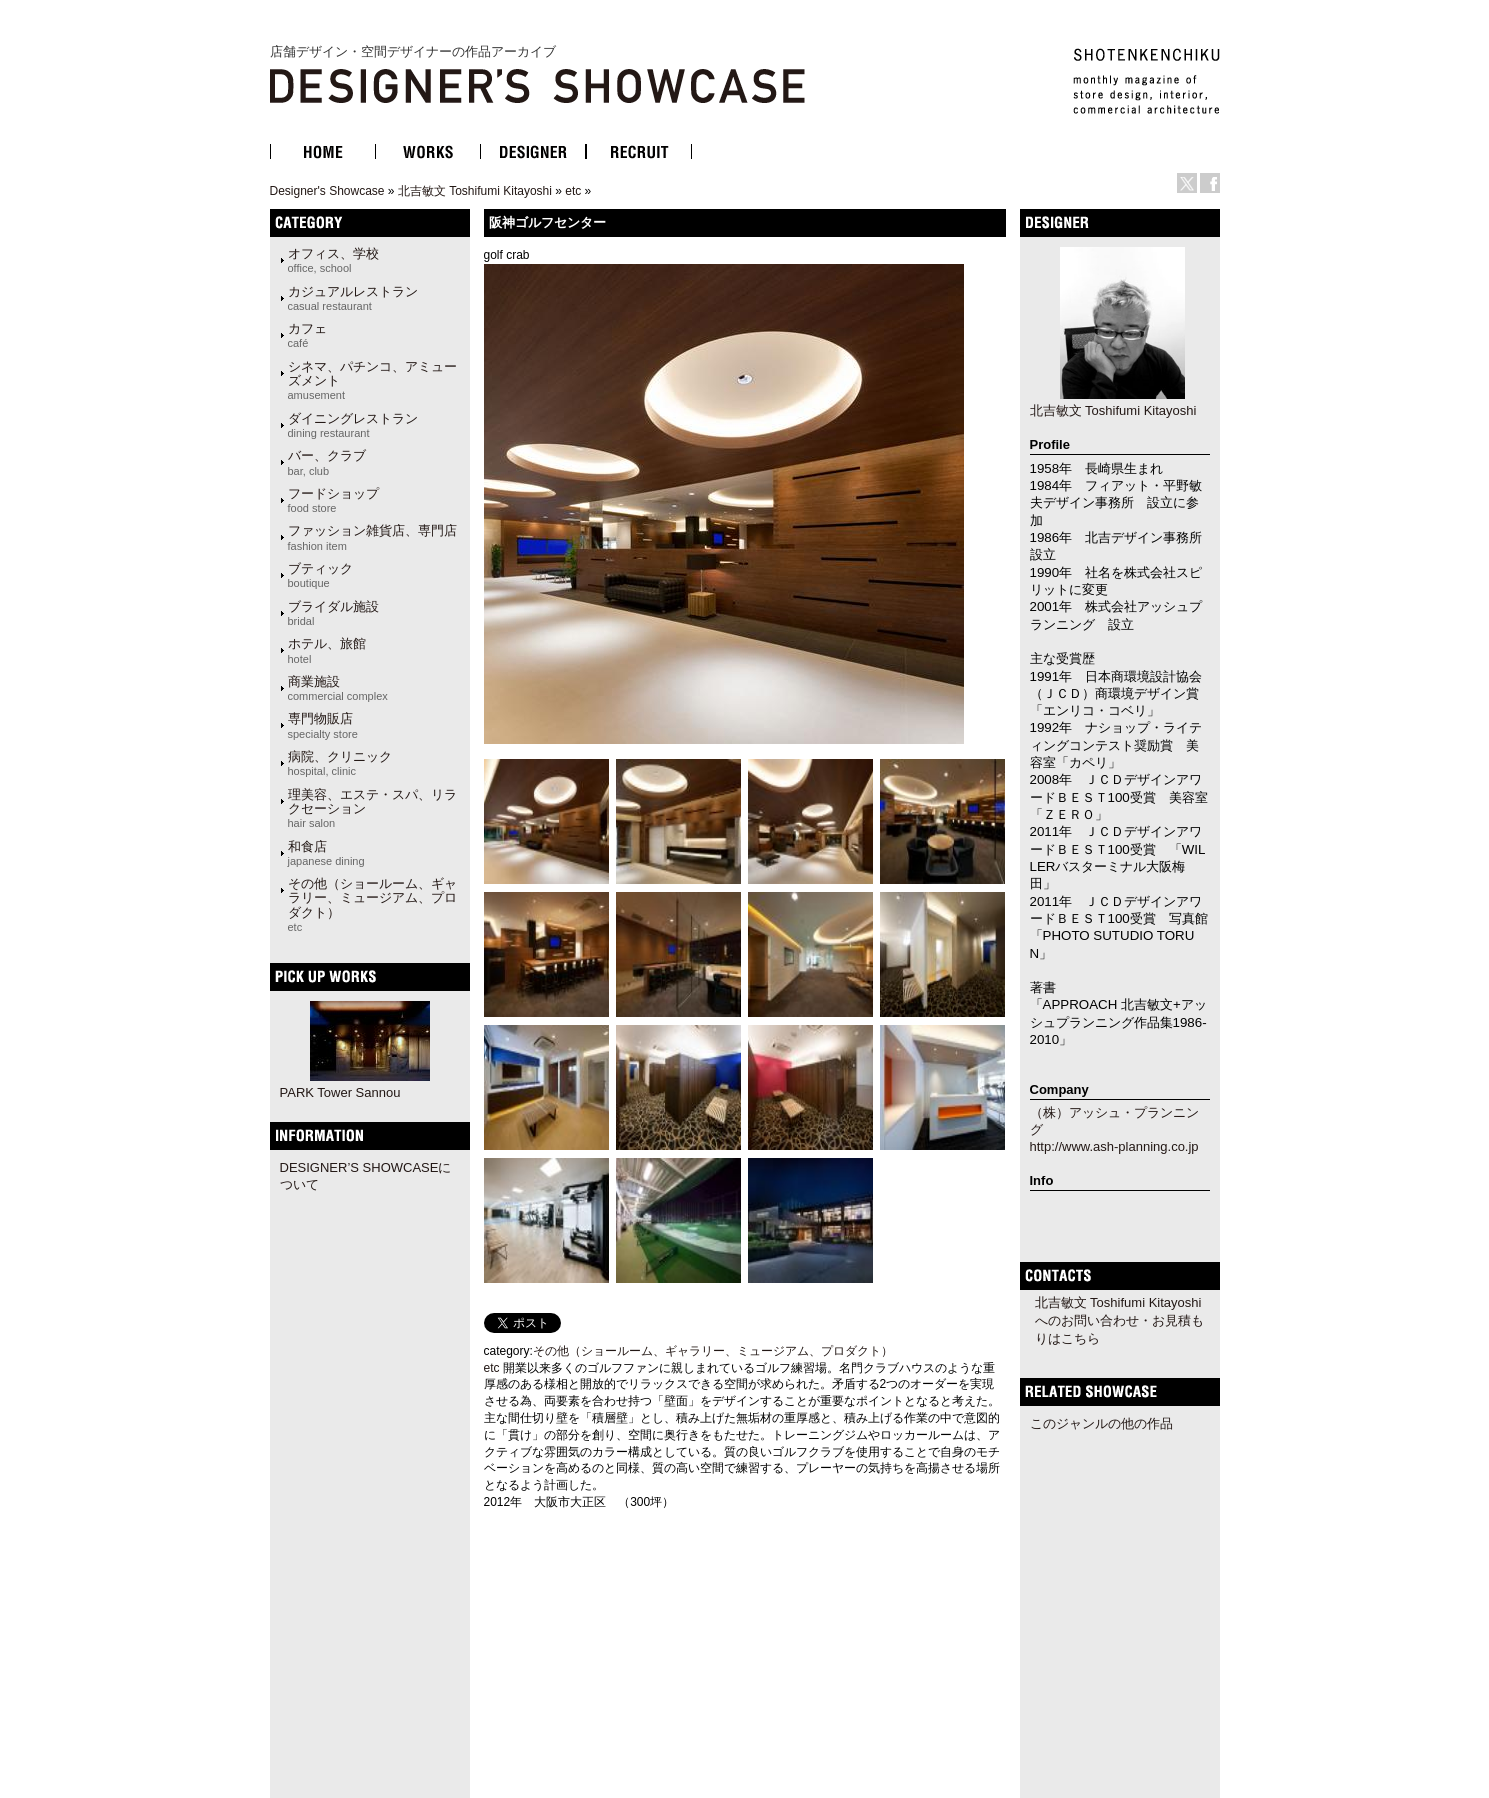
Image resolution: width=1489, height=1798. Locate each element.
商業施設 (338, 688)
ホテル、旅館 (327, 650)
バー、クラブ (327, 462)
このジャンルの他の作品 (1101, 1423)
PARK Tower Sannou (340, 1092)
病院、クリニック (340, 763)
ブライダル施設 (333, 613)
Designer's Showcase (327, 191)
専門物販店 (323, 725)
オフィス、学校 (333, 260)
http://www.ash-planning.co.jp (1114, 1146)
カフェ (307, 335)
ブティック (320, 575)
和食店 (326, 853)
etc (573, 191)
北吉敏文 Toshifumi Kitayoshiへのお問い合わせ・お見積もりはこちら (1119, 1320)
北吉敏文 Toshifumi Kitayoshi (475, 191)
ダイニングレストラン (353, 425)
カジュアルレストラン (353, 298)
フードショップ (333, 500)
